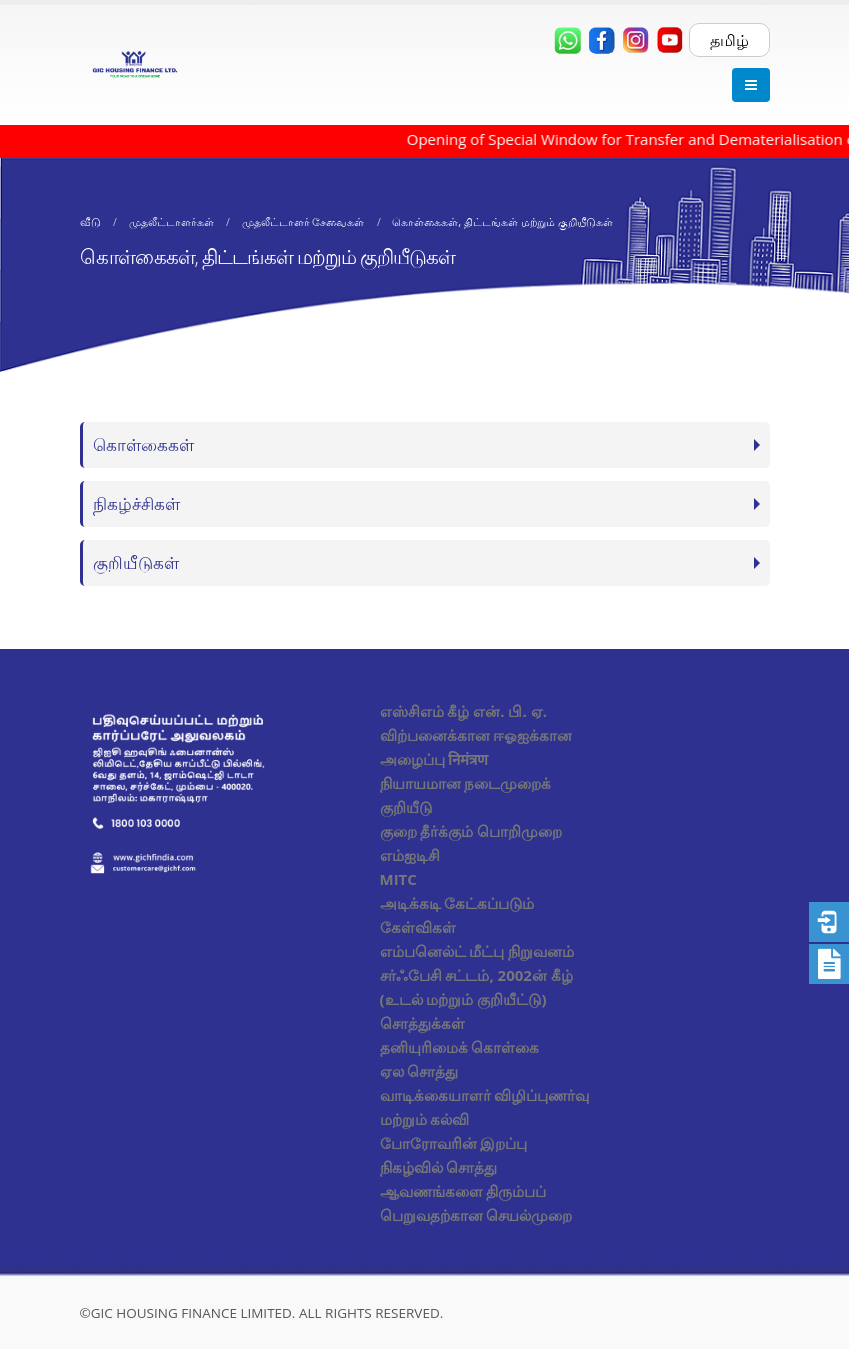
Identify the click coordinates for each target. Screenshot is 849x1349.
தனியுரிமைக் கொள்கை (460, 1047)
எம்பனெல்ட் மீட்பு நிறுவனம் (477, 951)
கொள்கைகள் (143, 444)
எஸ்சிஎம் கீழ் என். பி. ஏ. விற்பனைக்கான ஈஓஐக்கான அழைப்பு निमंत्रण (476, 735)
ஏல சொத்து (419, 1071)
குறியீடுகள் (136, 562)
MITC (398, 879)
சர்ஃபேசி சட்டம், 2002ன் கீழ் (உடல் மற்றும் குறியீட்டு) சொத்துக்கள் (476, 999)
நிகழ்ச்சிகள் (136, 503)
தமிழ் (729, 40)
